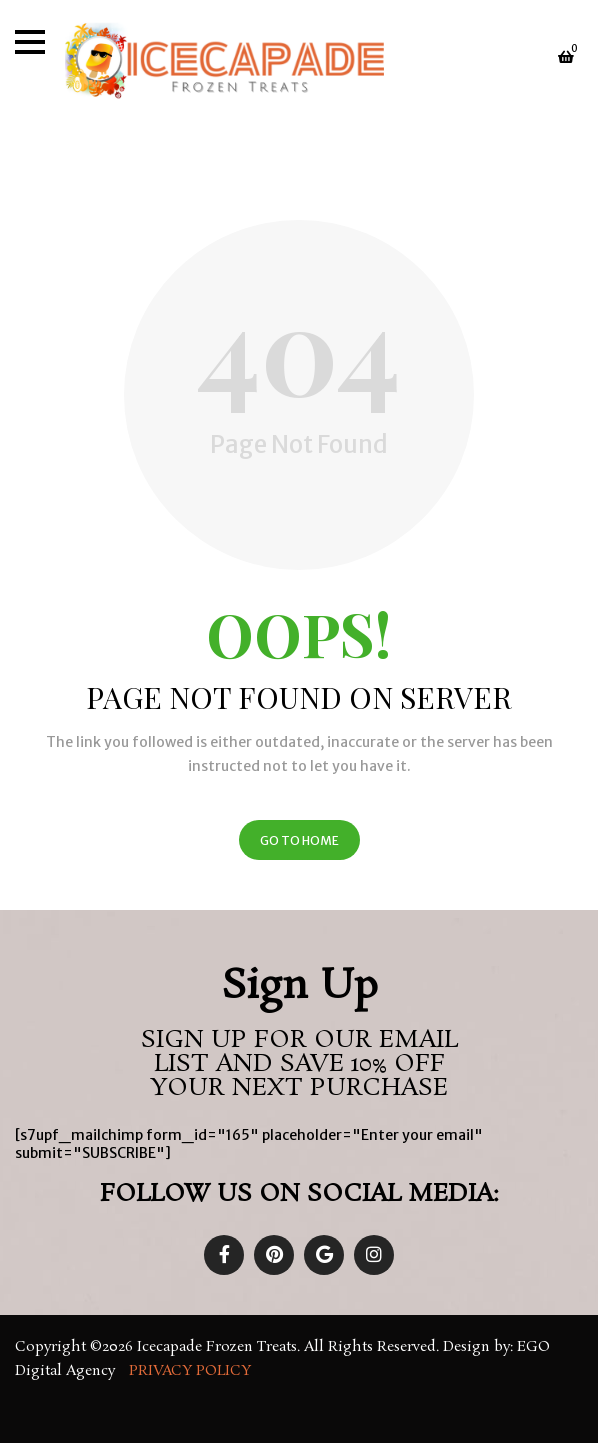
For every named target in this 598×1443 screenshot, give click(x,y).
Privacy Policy (192, 1371)
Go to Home (299, 840)
